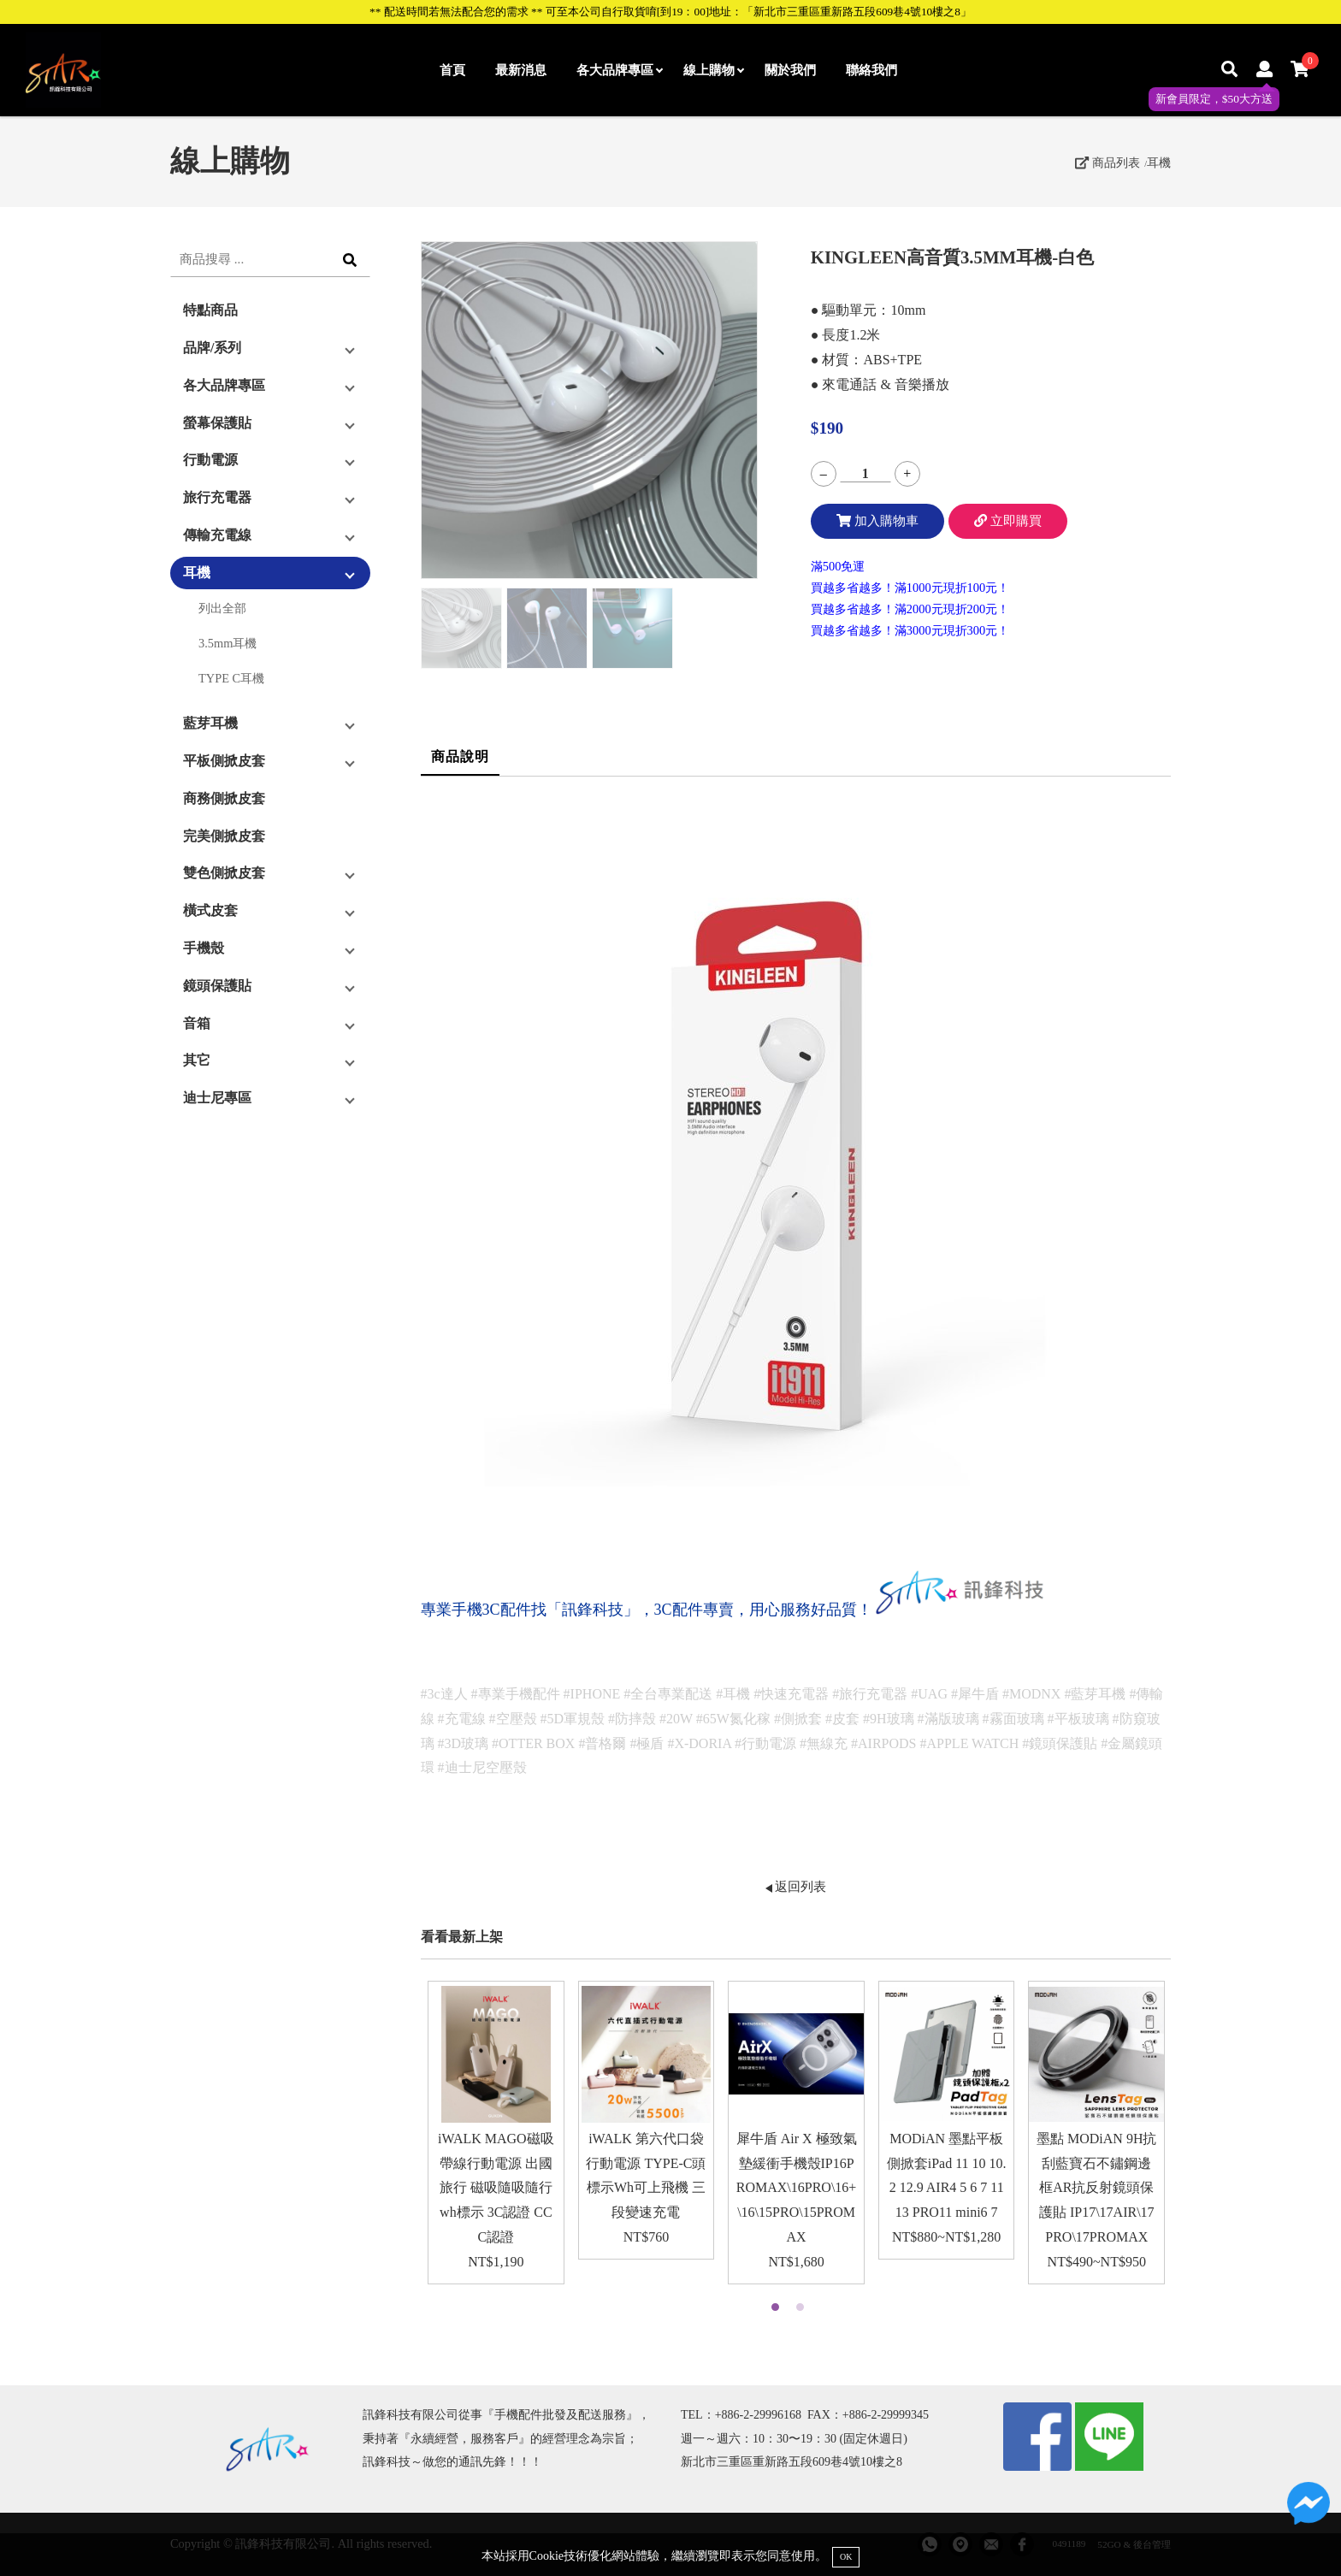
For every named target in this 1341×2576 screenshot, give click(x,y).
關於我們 (790, 69)
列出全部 (222, 608)
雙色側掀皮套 (224, 873)
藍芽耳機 (210, 723)
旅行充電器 (217, 497)
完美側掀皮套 (224, 836)
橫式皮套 (210, 910)
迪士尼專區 (217, 1097)
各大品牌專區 (619, 69)
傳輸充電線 (217, 535)
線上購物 (713, 69)
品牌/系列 (212, 347)
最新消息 (520, 69)
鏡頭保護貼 (217, 985)
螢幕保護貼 (217, 423)
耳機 (1159, 162)
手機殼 (203, 948)
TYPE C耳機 (231, 678)
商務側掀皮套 (224, 798)
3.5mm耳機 (227, 643)
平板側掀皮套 (224, 760)
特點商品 (210, 310)
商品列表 (1107, 162)
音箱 (196, 1023)
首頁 (452, 69)
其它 (196, 1060)
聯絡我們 (871, 69)
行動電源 (210, 459)
